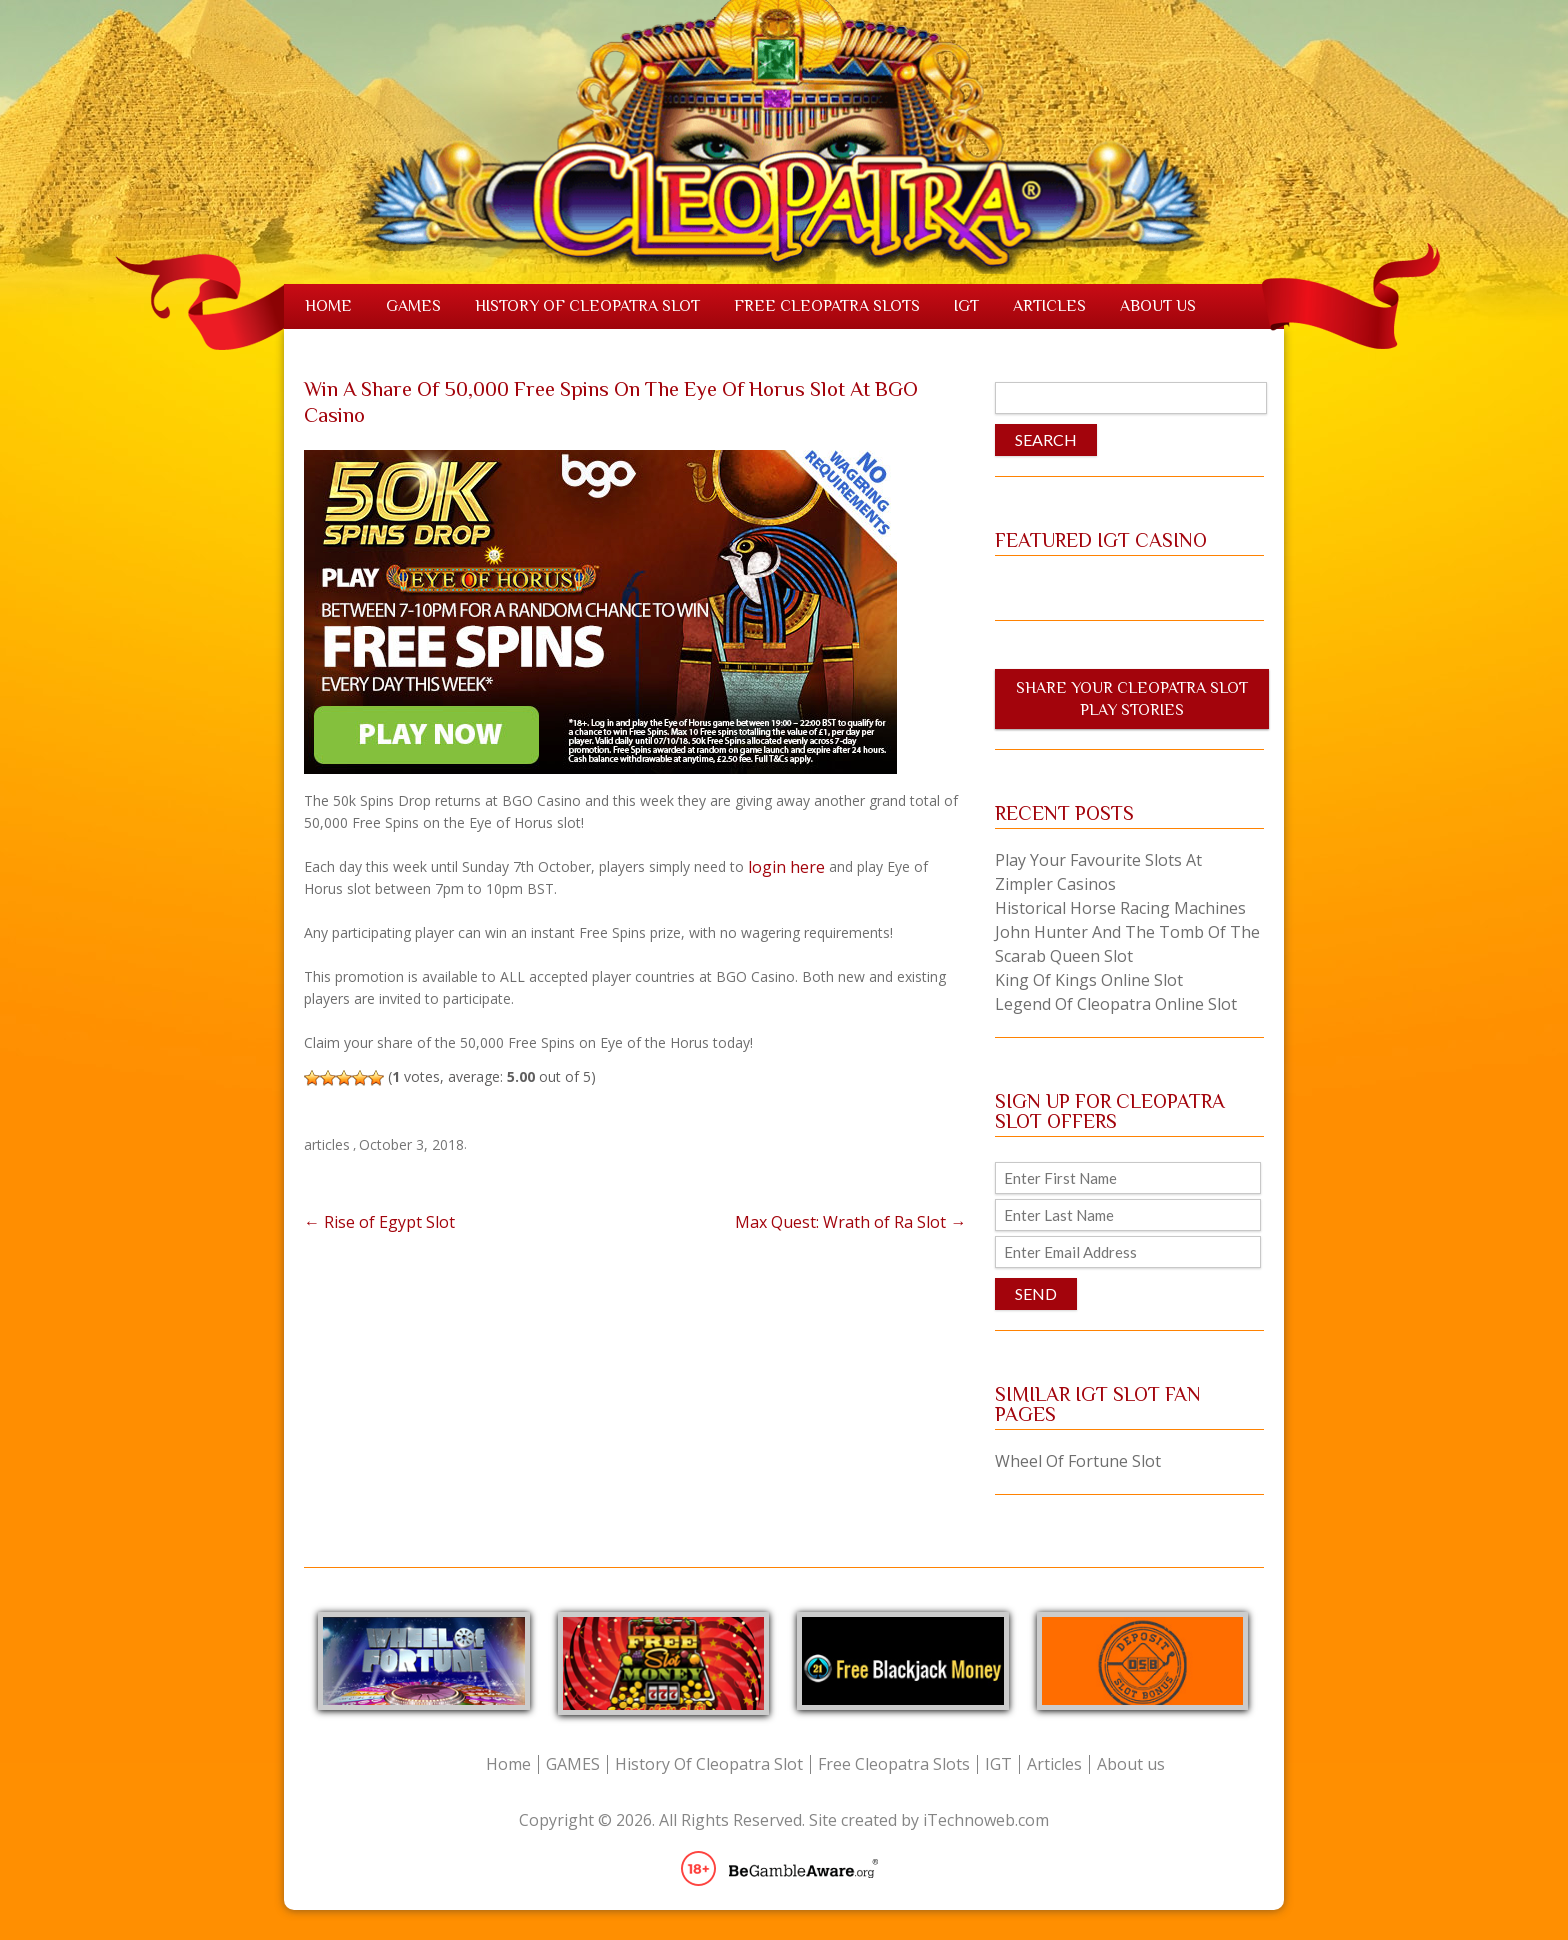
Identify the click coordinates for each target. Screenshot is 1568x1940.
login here (786, 867)
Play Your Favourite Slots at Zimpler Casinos (1098, 872)
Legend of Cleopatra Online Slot (1116, 1004)
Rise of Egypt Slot (379, 1222)
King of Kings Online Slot (1089, 980)
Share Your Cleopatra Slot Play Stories (1132, 699)
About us (1158, 306)
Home (328, 306)
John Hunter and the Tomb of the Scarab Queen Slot (1127, 944)
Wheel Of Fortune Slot (1078, 1461)
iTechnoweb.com (986, 1820)
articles (327, 1144)
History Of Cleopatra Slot (587, 306)
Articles (1049, 306)
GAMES (413, 306)
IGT (966, 306)
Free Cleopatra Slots (827, 306)
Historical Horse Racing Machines (1120, 908)
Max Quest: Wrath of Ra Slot (850, 1222)
